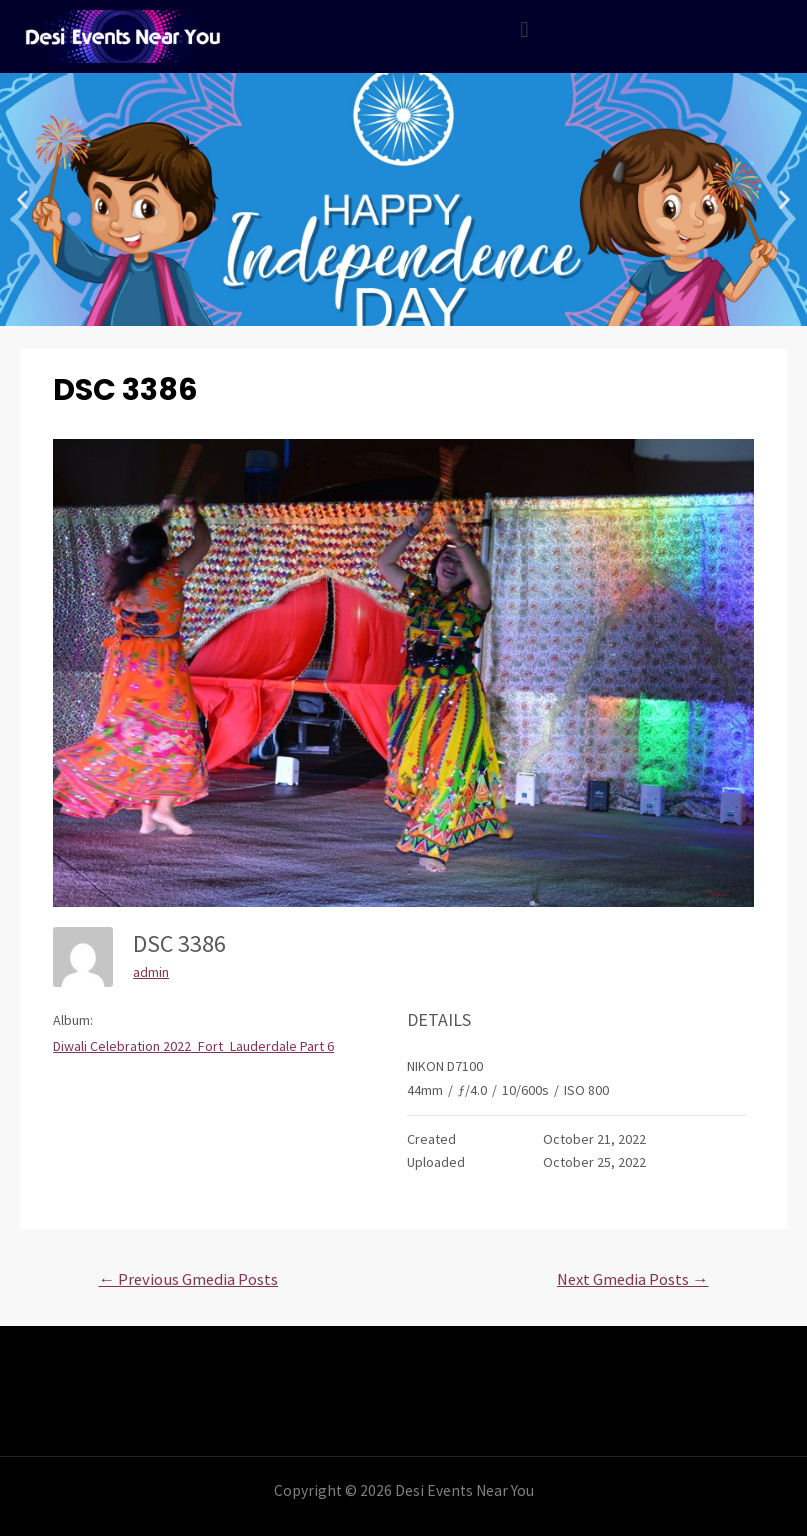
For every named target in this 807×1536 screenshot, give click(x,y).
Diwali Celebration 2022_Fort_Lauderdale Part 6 (193, 1046)
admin (151, 972)
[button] (22, 199)
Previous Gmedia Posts (188, 1279)
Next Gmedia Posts (633, 1279)
